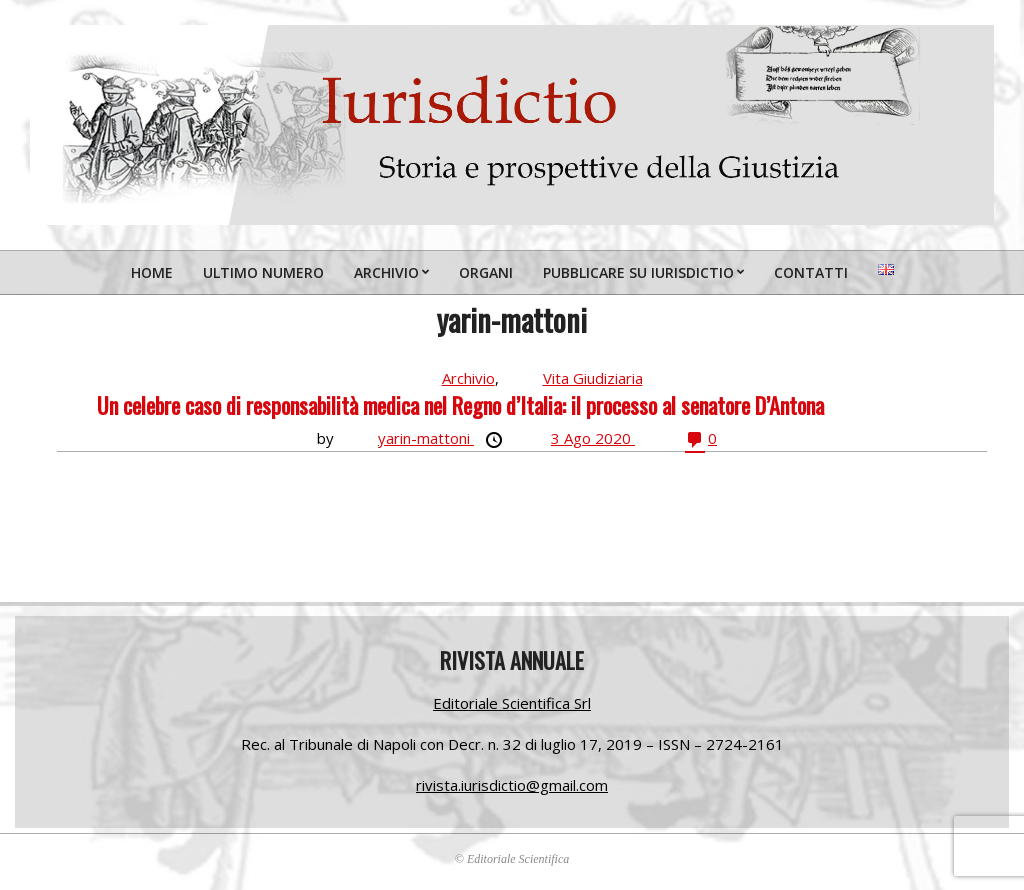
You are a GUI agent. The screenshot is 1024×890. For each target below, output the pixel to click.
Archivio (468, 378)
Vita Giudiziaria (593, 378)
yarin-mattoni (426, 438)
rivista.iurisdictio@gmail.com (512, 785)
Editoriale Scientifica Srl (512, 703)
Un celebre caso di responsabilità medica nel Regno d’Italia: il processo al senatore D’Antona (460, 405)
